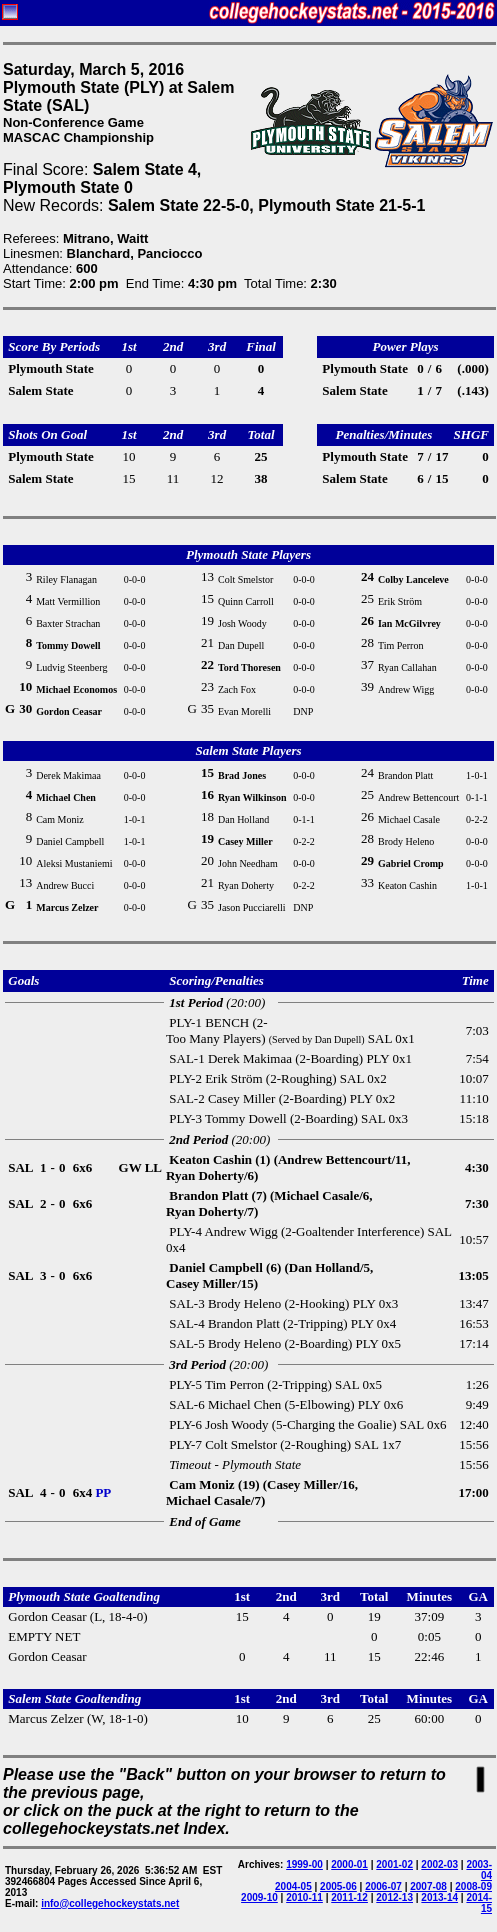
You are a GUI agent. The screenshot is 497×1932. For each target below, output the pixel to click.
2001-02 (394, 1864)
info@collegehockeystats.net (110, 1903)
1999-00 (304, 1864)
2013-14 (439, 1897)
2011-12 (349, 1897)
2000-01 (349, 1864)
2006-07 (383, 1886)
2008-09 (473, 1886)
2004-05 (293, 1886)
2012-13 (394, 1897)
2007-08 (428, 1886)
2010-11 (304, 1897)
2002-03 (439, 1864)
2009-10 (259, 1897)
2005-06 (338, 1886)
